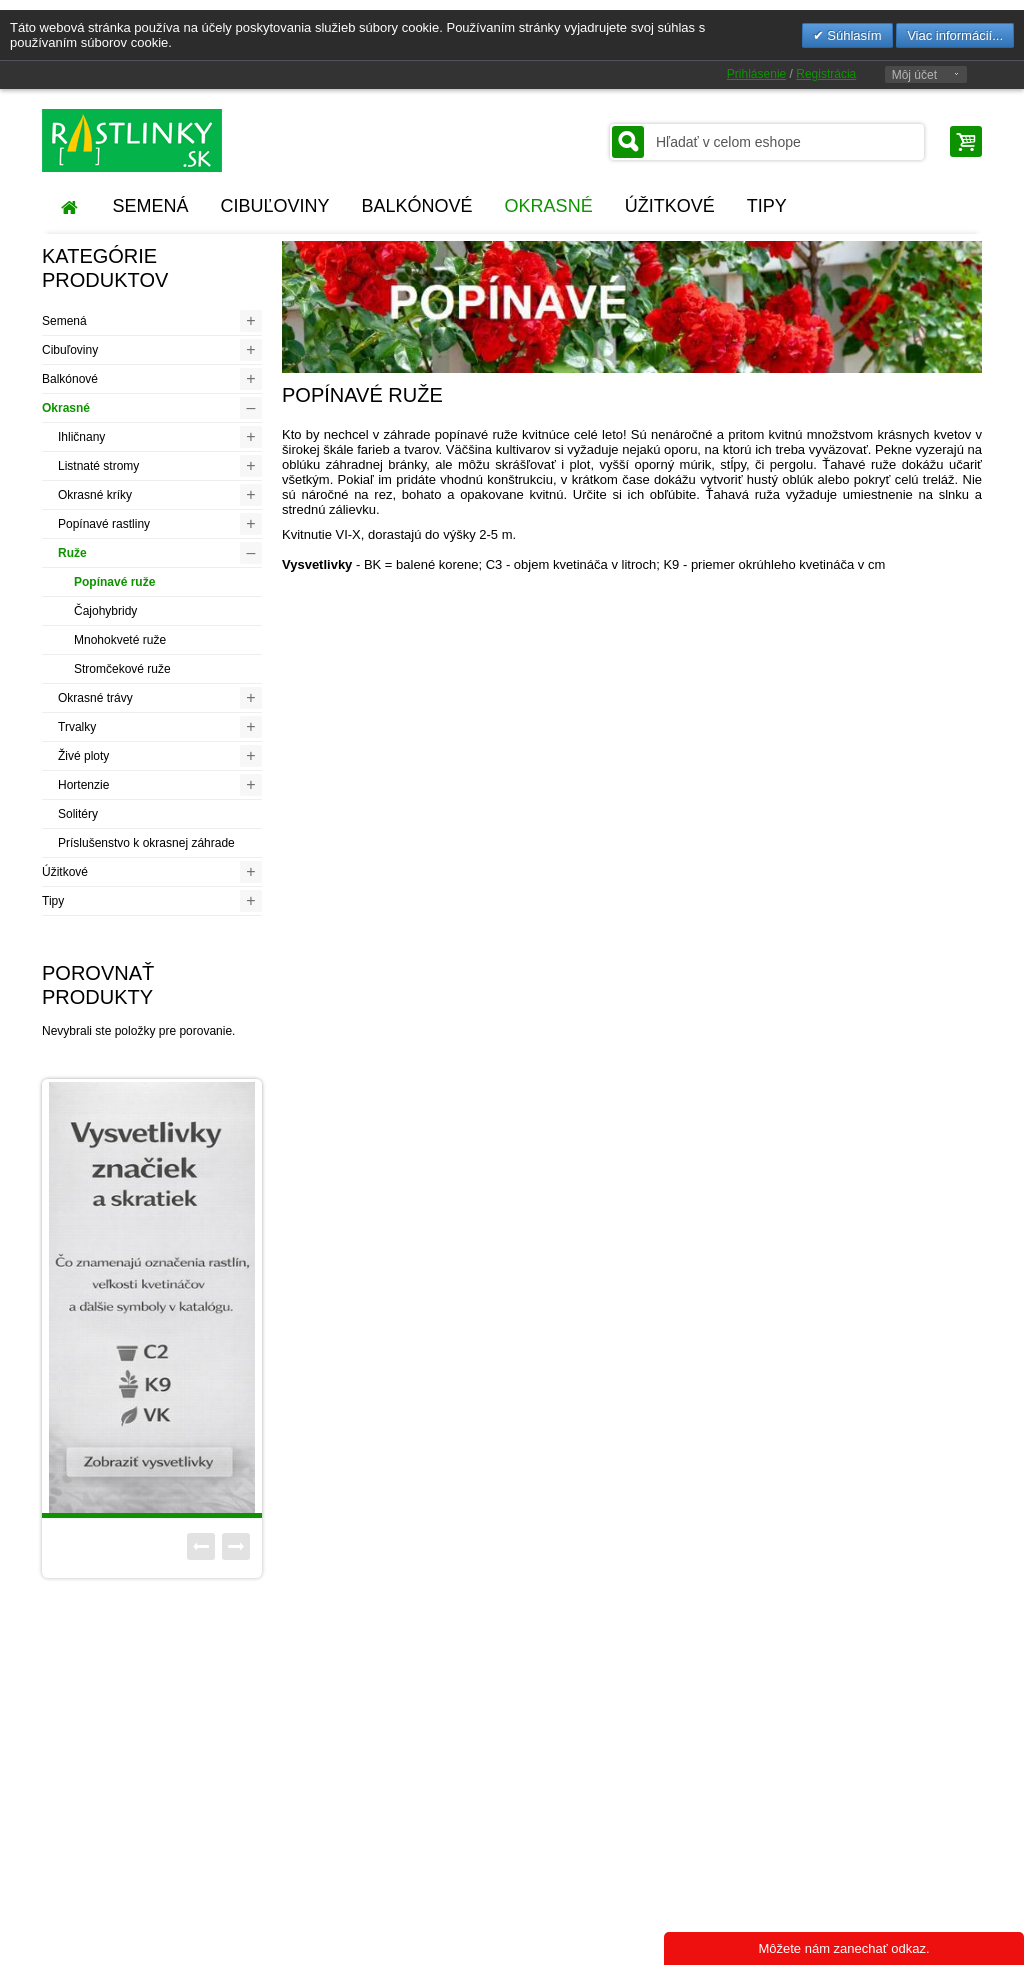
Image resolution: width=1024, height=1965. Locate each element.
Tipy (53, 901)
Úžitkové (65, 872)
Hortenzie (83, 785)
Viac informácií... (955, 35)
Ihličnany (81, 437)
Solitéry (78, 814)
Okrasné (66, 408)
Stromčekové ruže (122, 669)
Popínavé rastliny (104, 524)
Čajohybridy (105, 611)
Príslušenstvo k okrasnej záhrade (146, 843)
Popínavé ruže (114, 582)
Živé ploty (83, 756)
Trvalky (77, 727)
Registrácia (826, 74)
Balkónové (70, 379)
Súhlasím (853, 35)
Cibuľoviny (70, 350)
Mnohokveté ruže (120, 640)
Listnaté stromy (98, 466)
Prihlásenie (756, 74)
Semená (64, 321)
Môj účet (914, 75)
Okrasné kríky (95, 495)
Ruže (72, 553)
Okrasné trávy (95, 698)
